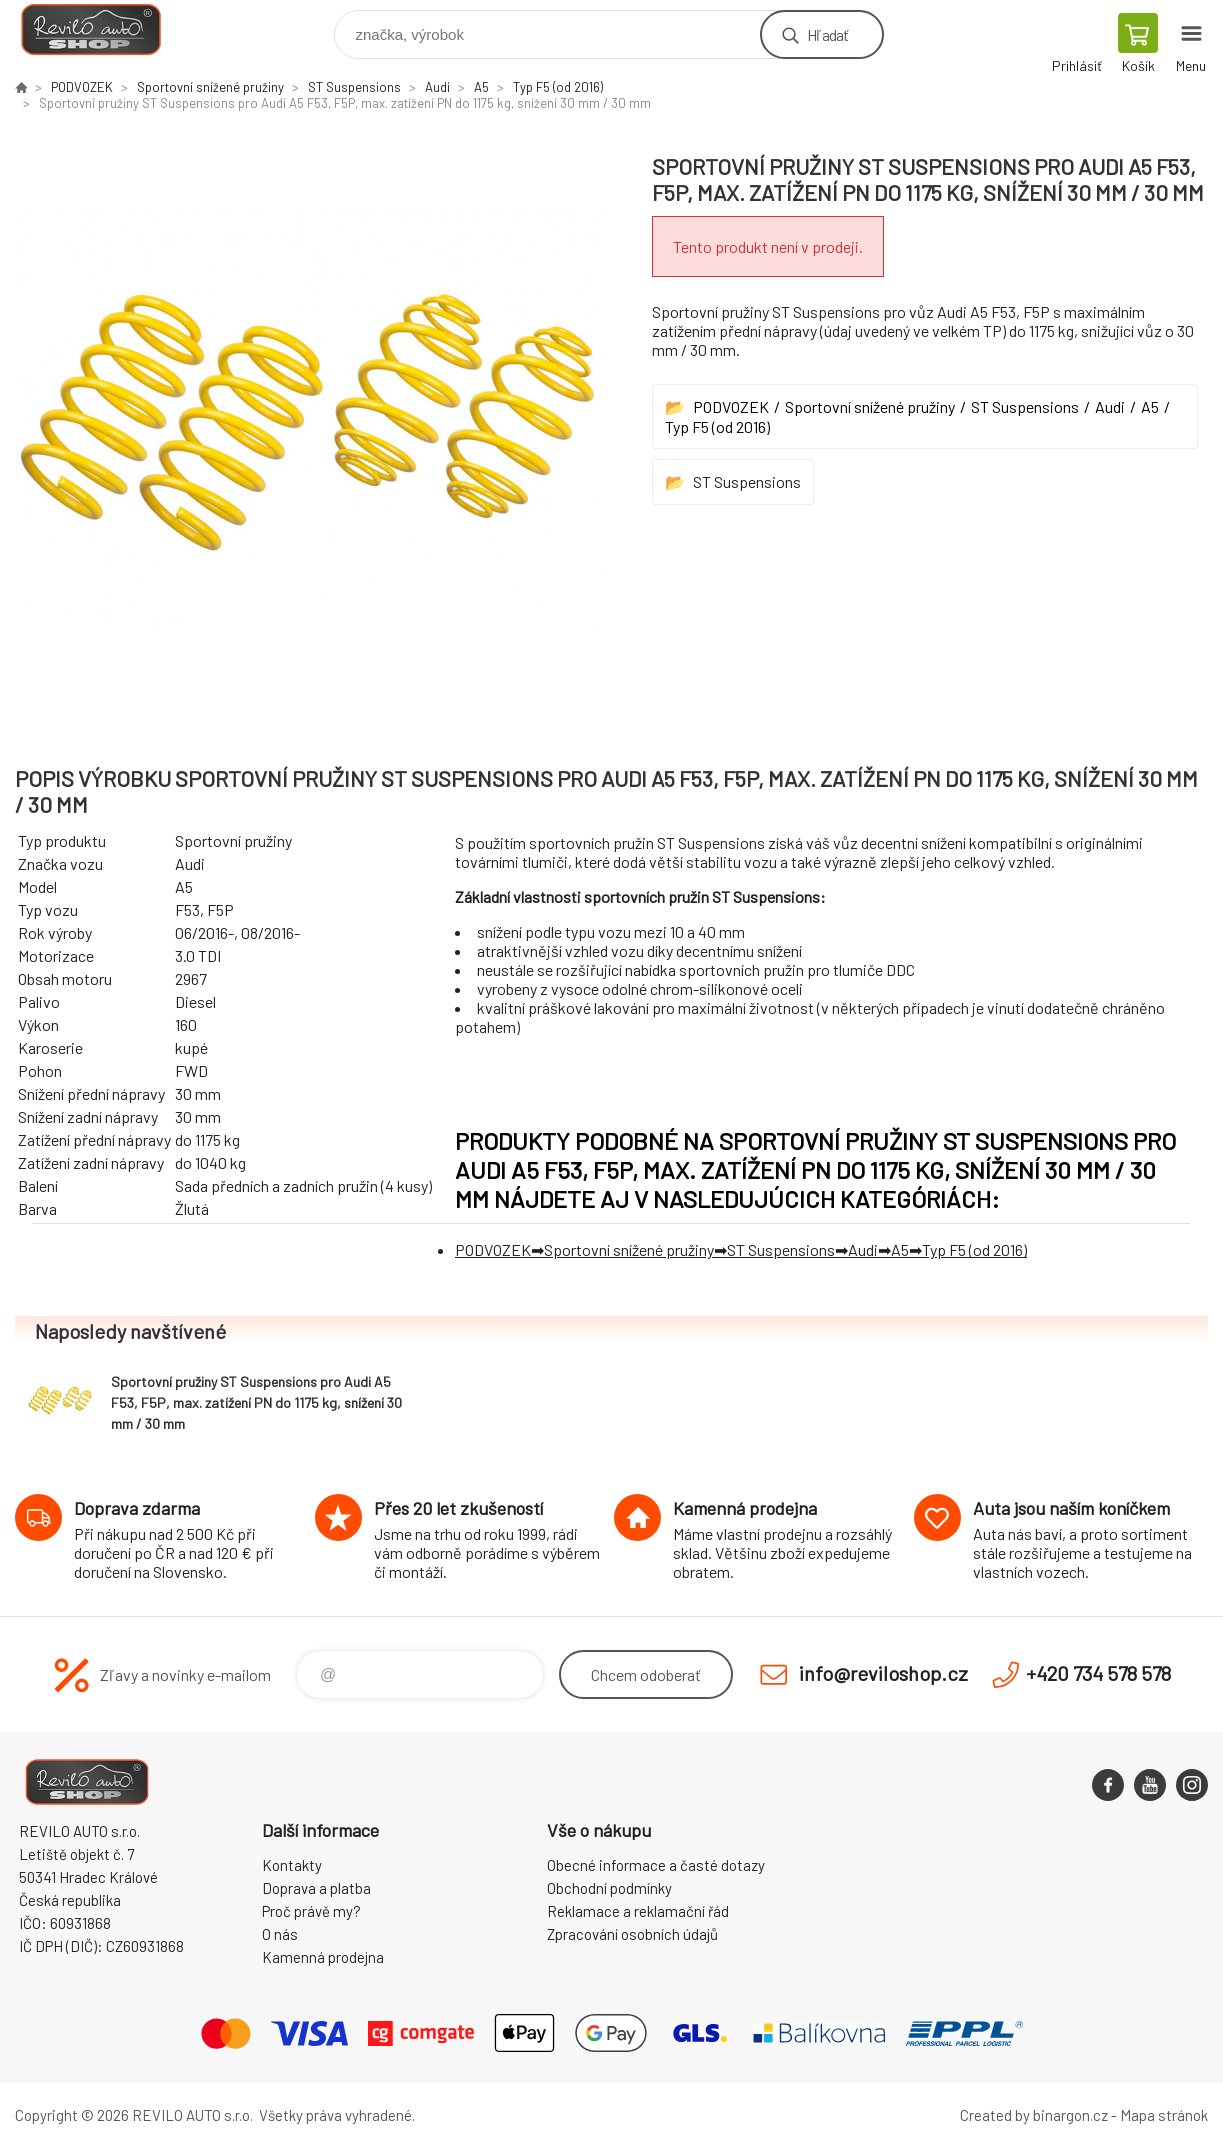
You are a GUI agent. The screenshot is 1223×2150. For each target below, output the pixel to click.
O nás (280, 1934)
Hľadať (827, 34)
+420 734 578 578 (1098, 1673)
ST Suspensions (354, 87)
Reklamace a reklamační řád (638, 1911)
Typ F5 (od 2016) (558, 87)
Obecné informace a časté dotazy (656, 1865)
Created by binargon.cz (1034, 2115)
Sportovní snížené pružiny (210, 87)
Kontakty (292, 1865)
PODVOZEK (82, 87)
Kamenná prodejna (323, 1957)
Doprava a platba (316, 1888)
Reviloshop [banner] (103, 29)
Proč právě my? (311, 1911)
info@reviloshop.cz (883, 1673)
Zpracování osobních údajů (632, 1934)
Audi (437, 87)
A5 (481, 87)
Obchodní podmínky (609, 1888)
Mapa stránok (1164, 2115)
